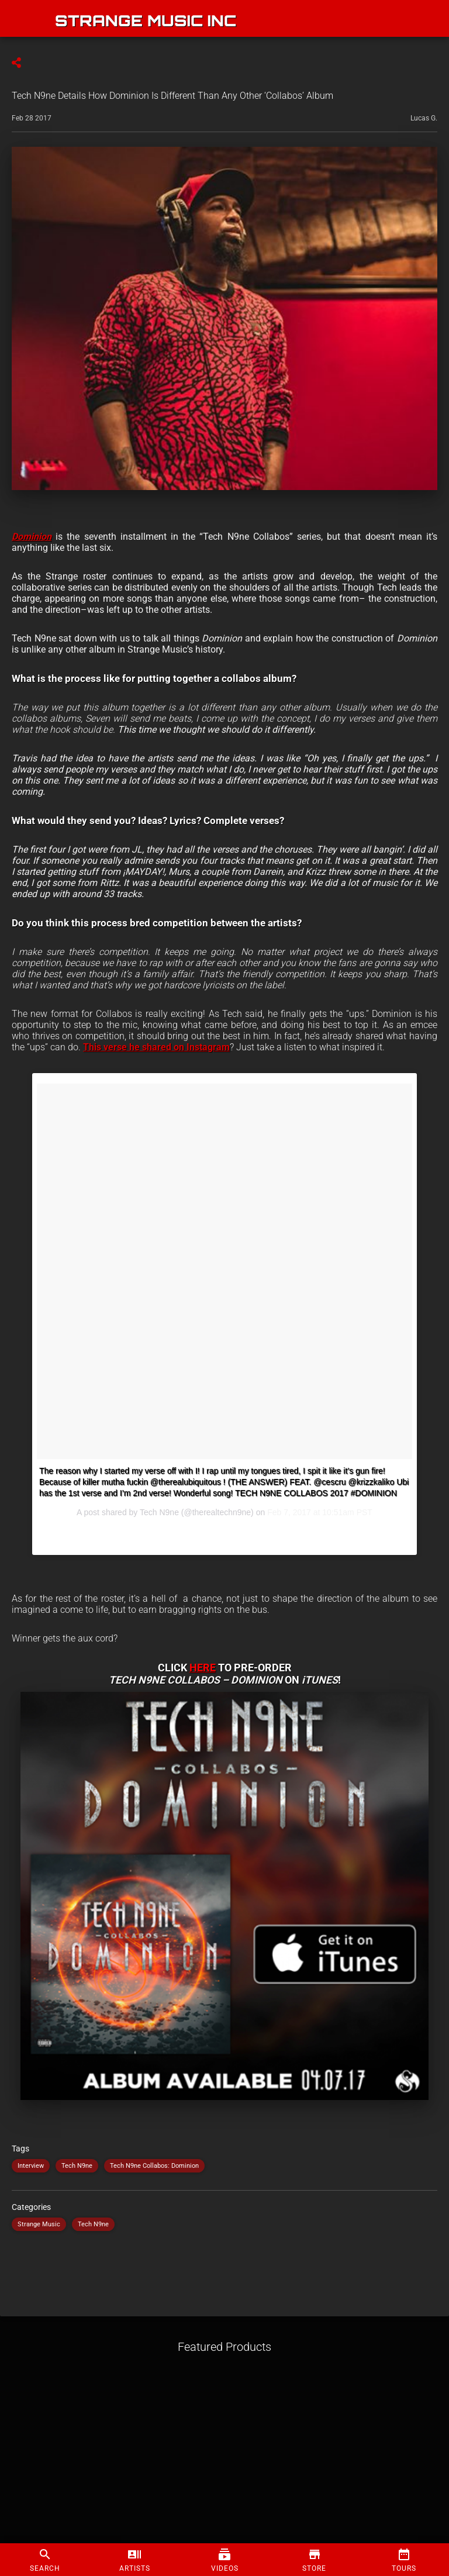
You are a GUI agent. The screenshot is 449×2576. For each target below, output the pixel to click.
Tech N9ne (76, 2166)
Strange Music (39, 2224)
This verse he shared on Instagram (156, 1047)
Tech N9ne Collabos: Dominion (154, 2166)
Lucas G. (423, 118)
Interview (31, 2166)
